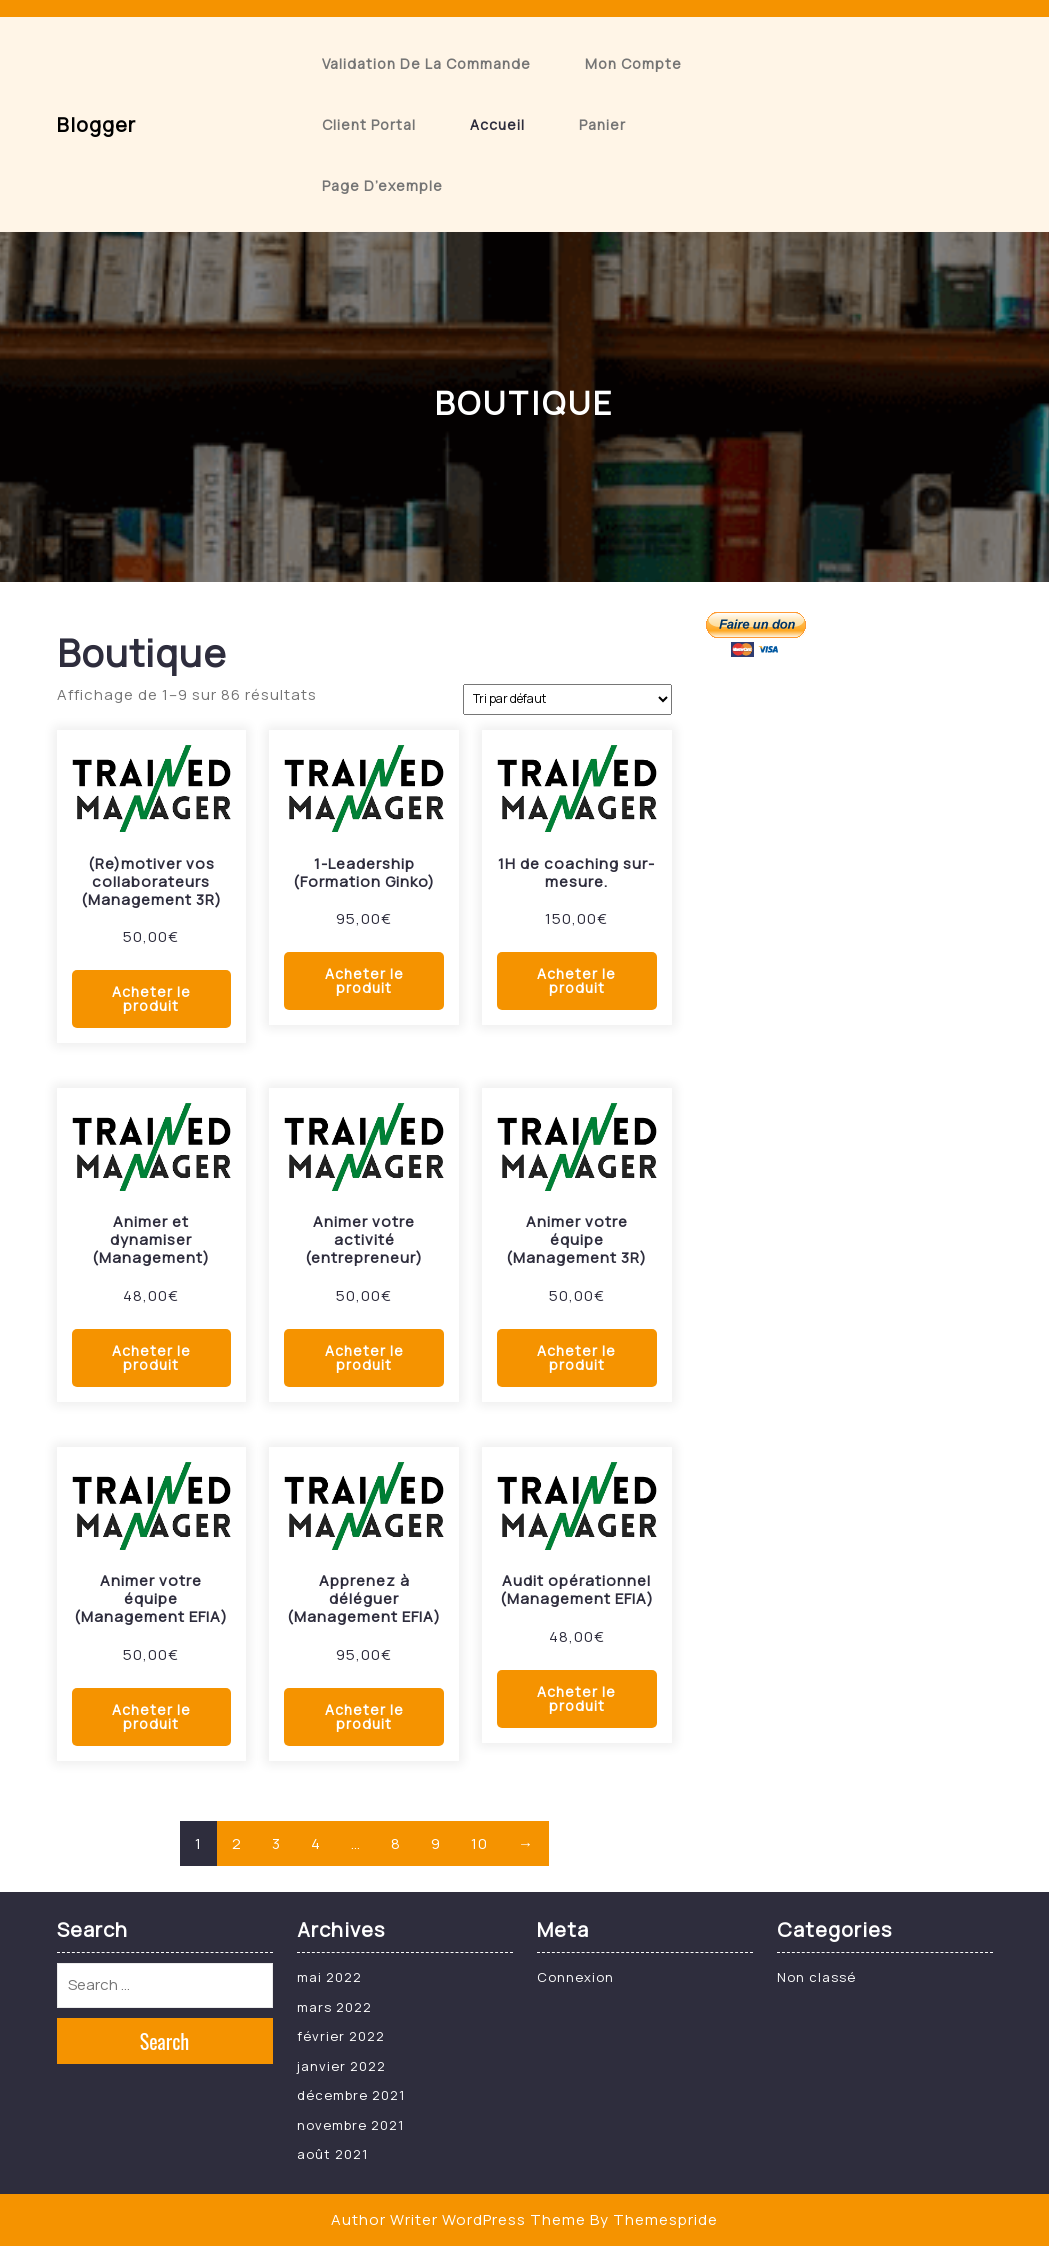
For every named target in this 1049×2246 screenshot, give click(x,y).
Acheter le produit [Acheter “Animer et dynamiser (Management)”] (151, 1357)
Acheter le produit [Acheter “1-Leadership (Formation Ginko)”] (364, 980)
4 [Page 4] (316, 1843)
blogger (96, 124)
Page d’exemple (382, 185)
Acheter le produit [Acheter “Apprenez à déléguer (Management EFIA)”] (364, 1716)
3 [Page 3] (276, 1843)
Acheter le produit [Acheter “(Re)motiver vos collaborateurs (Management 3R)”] (151, 998)
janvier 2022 (341, 2066)
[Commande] (567, 699)
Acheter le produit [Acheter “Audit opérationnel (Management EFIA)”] (576, 1698)
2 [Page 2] (237, 1843)
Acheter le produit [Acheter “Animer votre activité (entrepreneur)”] (364, 1357)
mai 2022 (329, 1977)
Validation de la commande (426, 63)
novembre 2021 (350, 2125)
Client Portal (369, 124)
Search (165, 2041)
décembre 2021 (351, 2095)
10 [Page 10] (479, 1843)
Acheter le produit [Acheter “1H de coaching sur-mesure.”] (576, 980)
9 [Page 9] (436, 1843)
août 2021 (332, 2154)
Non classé (816, 1977)
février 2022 (341, 2036)
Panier (602, 124)
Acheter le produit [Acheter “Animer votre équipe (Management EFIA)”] (151, 1716)
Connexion (575, 1977)
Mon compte (633, 63)
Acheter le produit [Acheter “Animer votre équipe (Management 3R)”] (576, 1357)
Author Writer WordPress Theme (458, 2219)
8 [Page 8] (396, 1843)
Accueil (497, 124)
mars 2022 (334, 2007)
